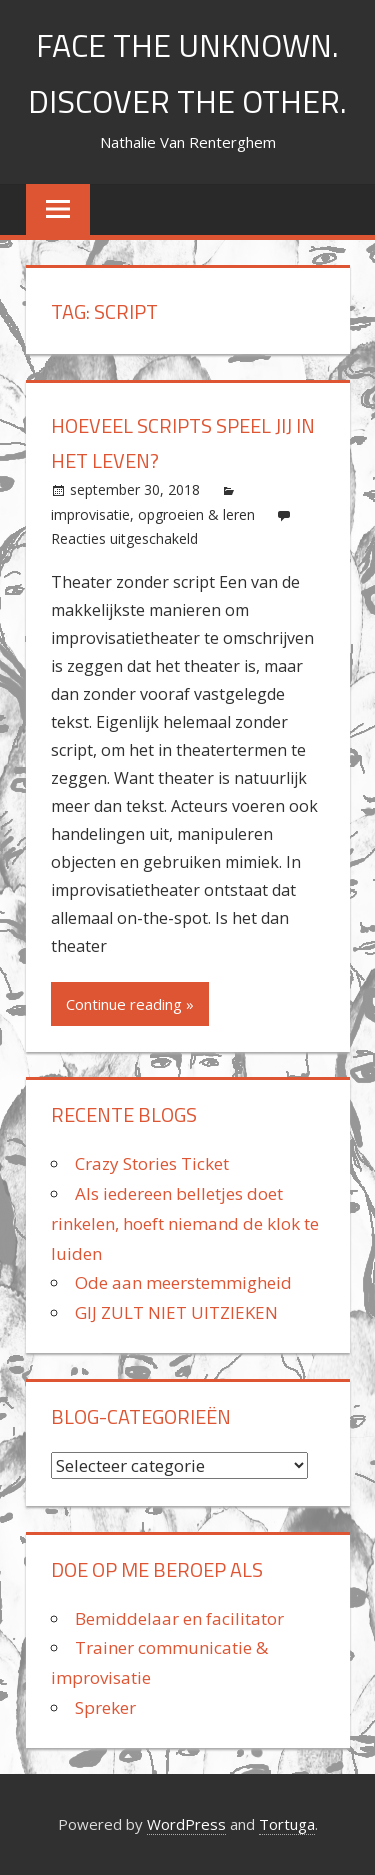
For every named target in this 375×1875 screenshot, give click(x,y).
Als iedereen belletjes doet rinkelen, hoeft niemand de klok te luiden (185, 1223)
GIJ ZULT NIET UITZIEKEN (176, 1312)
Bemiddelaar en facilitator (179, 1618)
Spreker (105, 1707)
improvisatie (90, 514)
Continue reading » (130, 1004)
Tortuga (287, 1824)
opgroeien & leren (196, 514)
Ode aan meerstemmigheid (183, 1282)
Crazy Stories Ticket (152, 1163)
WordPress (186, 1824)
